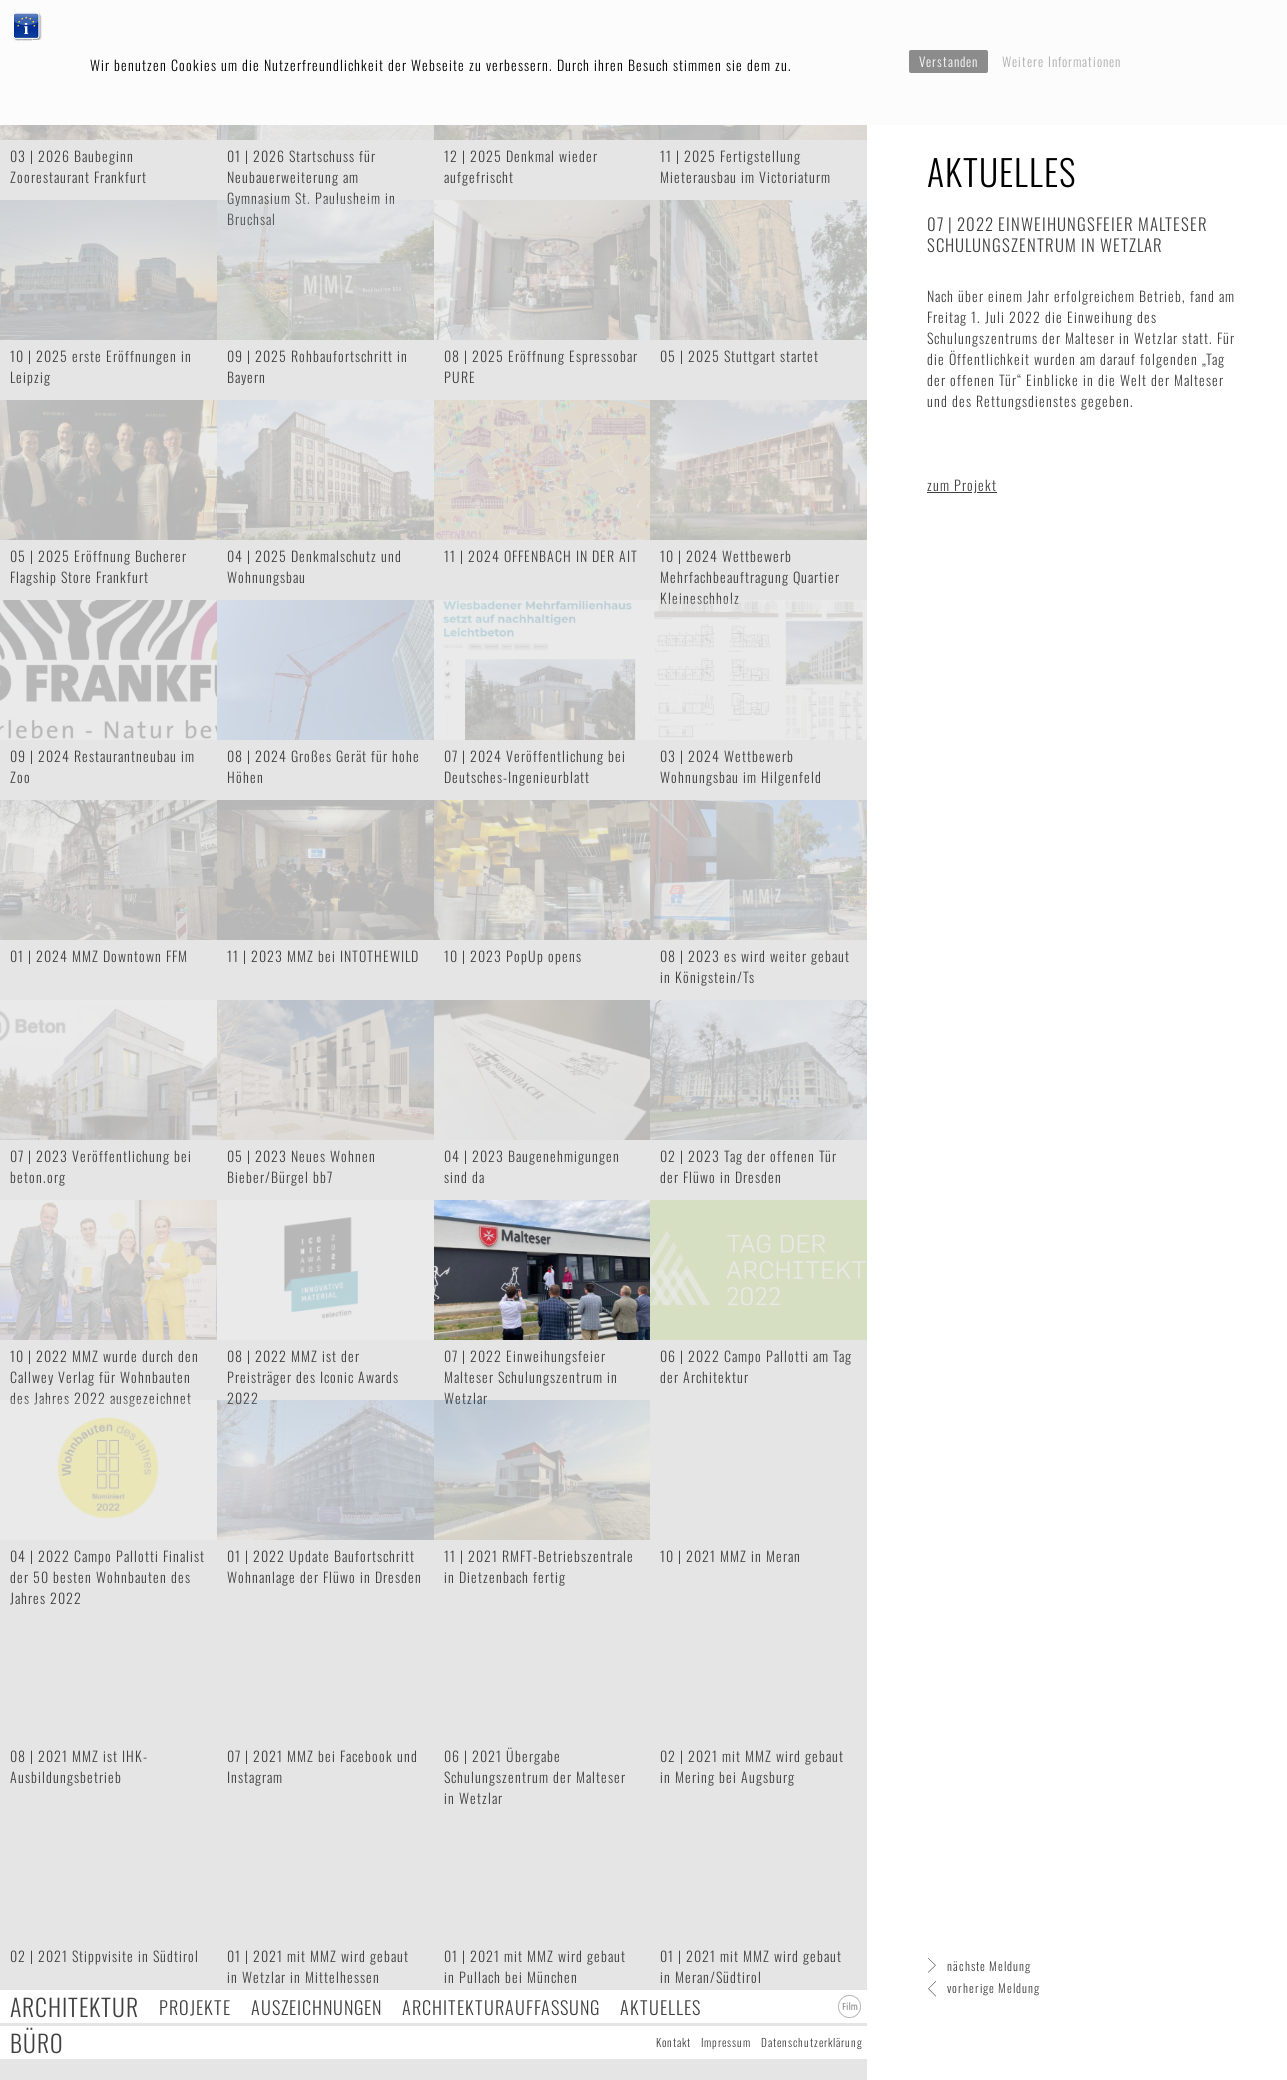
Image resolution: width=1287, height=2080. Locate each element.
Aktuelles (660, 2006)
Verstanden (948, 61)
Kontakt (673, 2042)
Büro (37, 2042)
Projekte (195, 2006)
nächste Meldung (989, 1965)
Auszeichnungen (316, 2006)
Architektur (74, 2006)
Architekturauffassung (501, 2006)
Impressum (726, 2042)
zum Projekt (962, 484)
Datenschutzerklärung (812, 2042)
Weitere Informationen (1061, 61)
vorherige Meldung (993, 1987)
